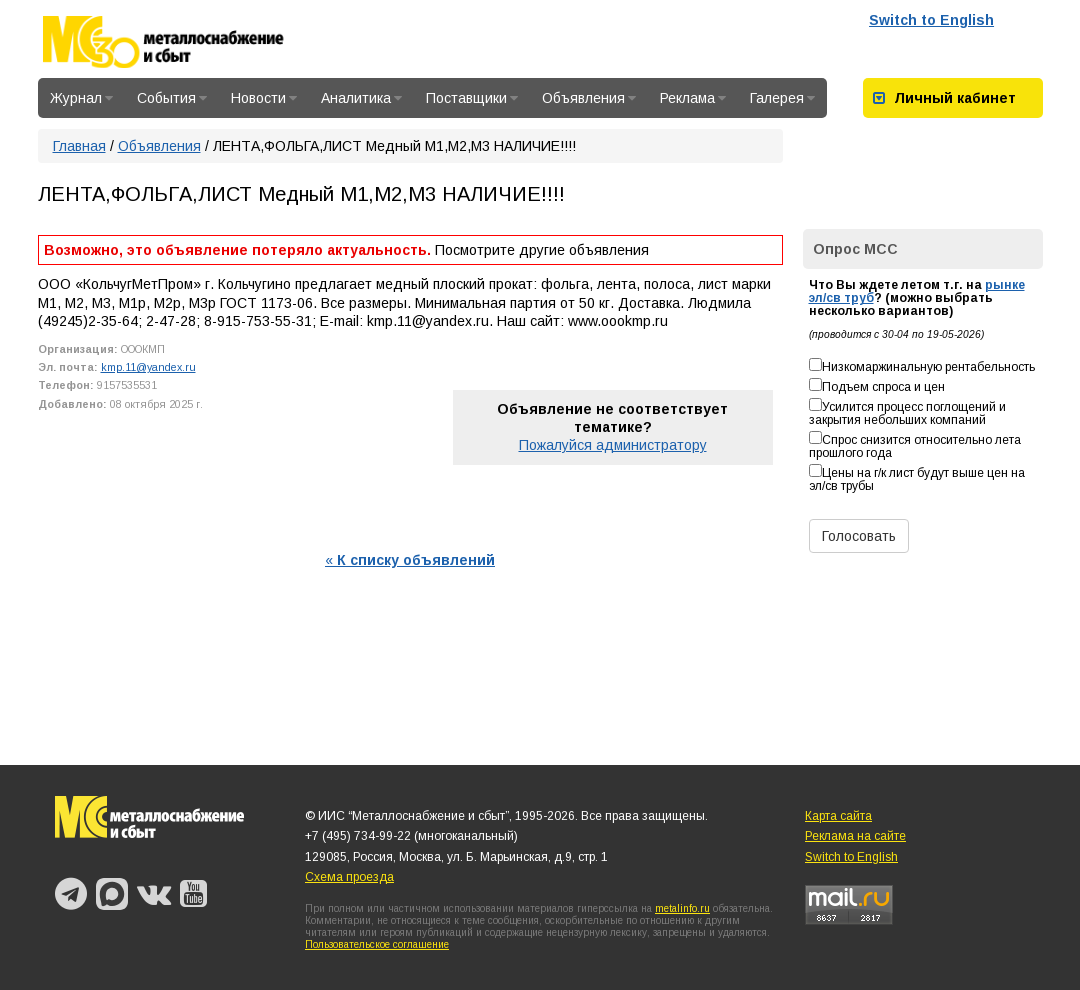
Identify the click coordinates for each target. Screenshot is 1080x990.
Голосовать (859, 536)
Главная (79, 146)
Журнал (81, 98)
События (172, 98)
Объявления (589, 98)
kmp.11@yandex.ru (148, 367)
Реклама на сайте (855, 836)
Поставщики (472, 98)
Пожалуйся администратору (613, 445)
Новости (264, 98)
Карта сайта (838, 816)
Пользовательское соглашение (377, 944)
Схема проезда (349, 877)
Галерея (782, 98)
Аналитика (361, 98)
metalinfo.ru (682, 908)
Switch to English (931, 20)
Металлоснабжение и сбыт (190, 42)
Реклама (693, 98)
